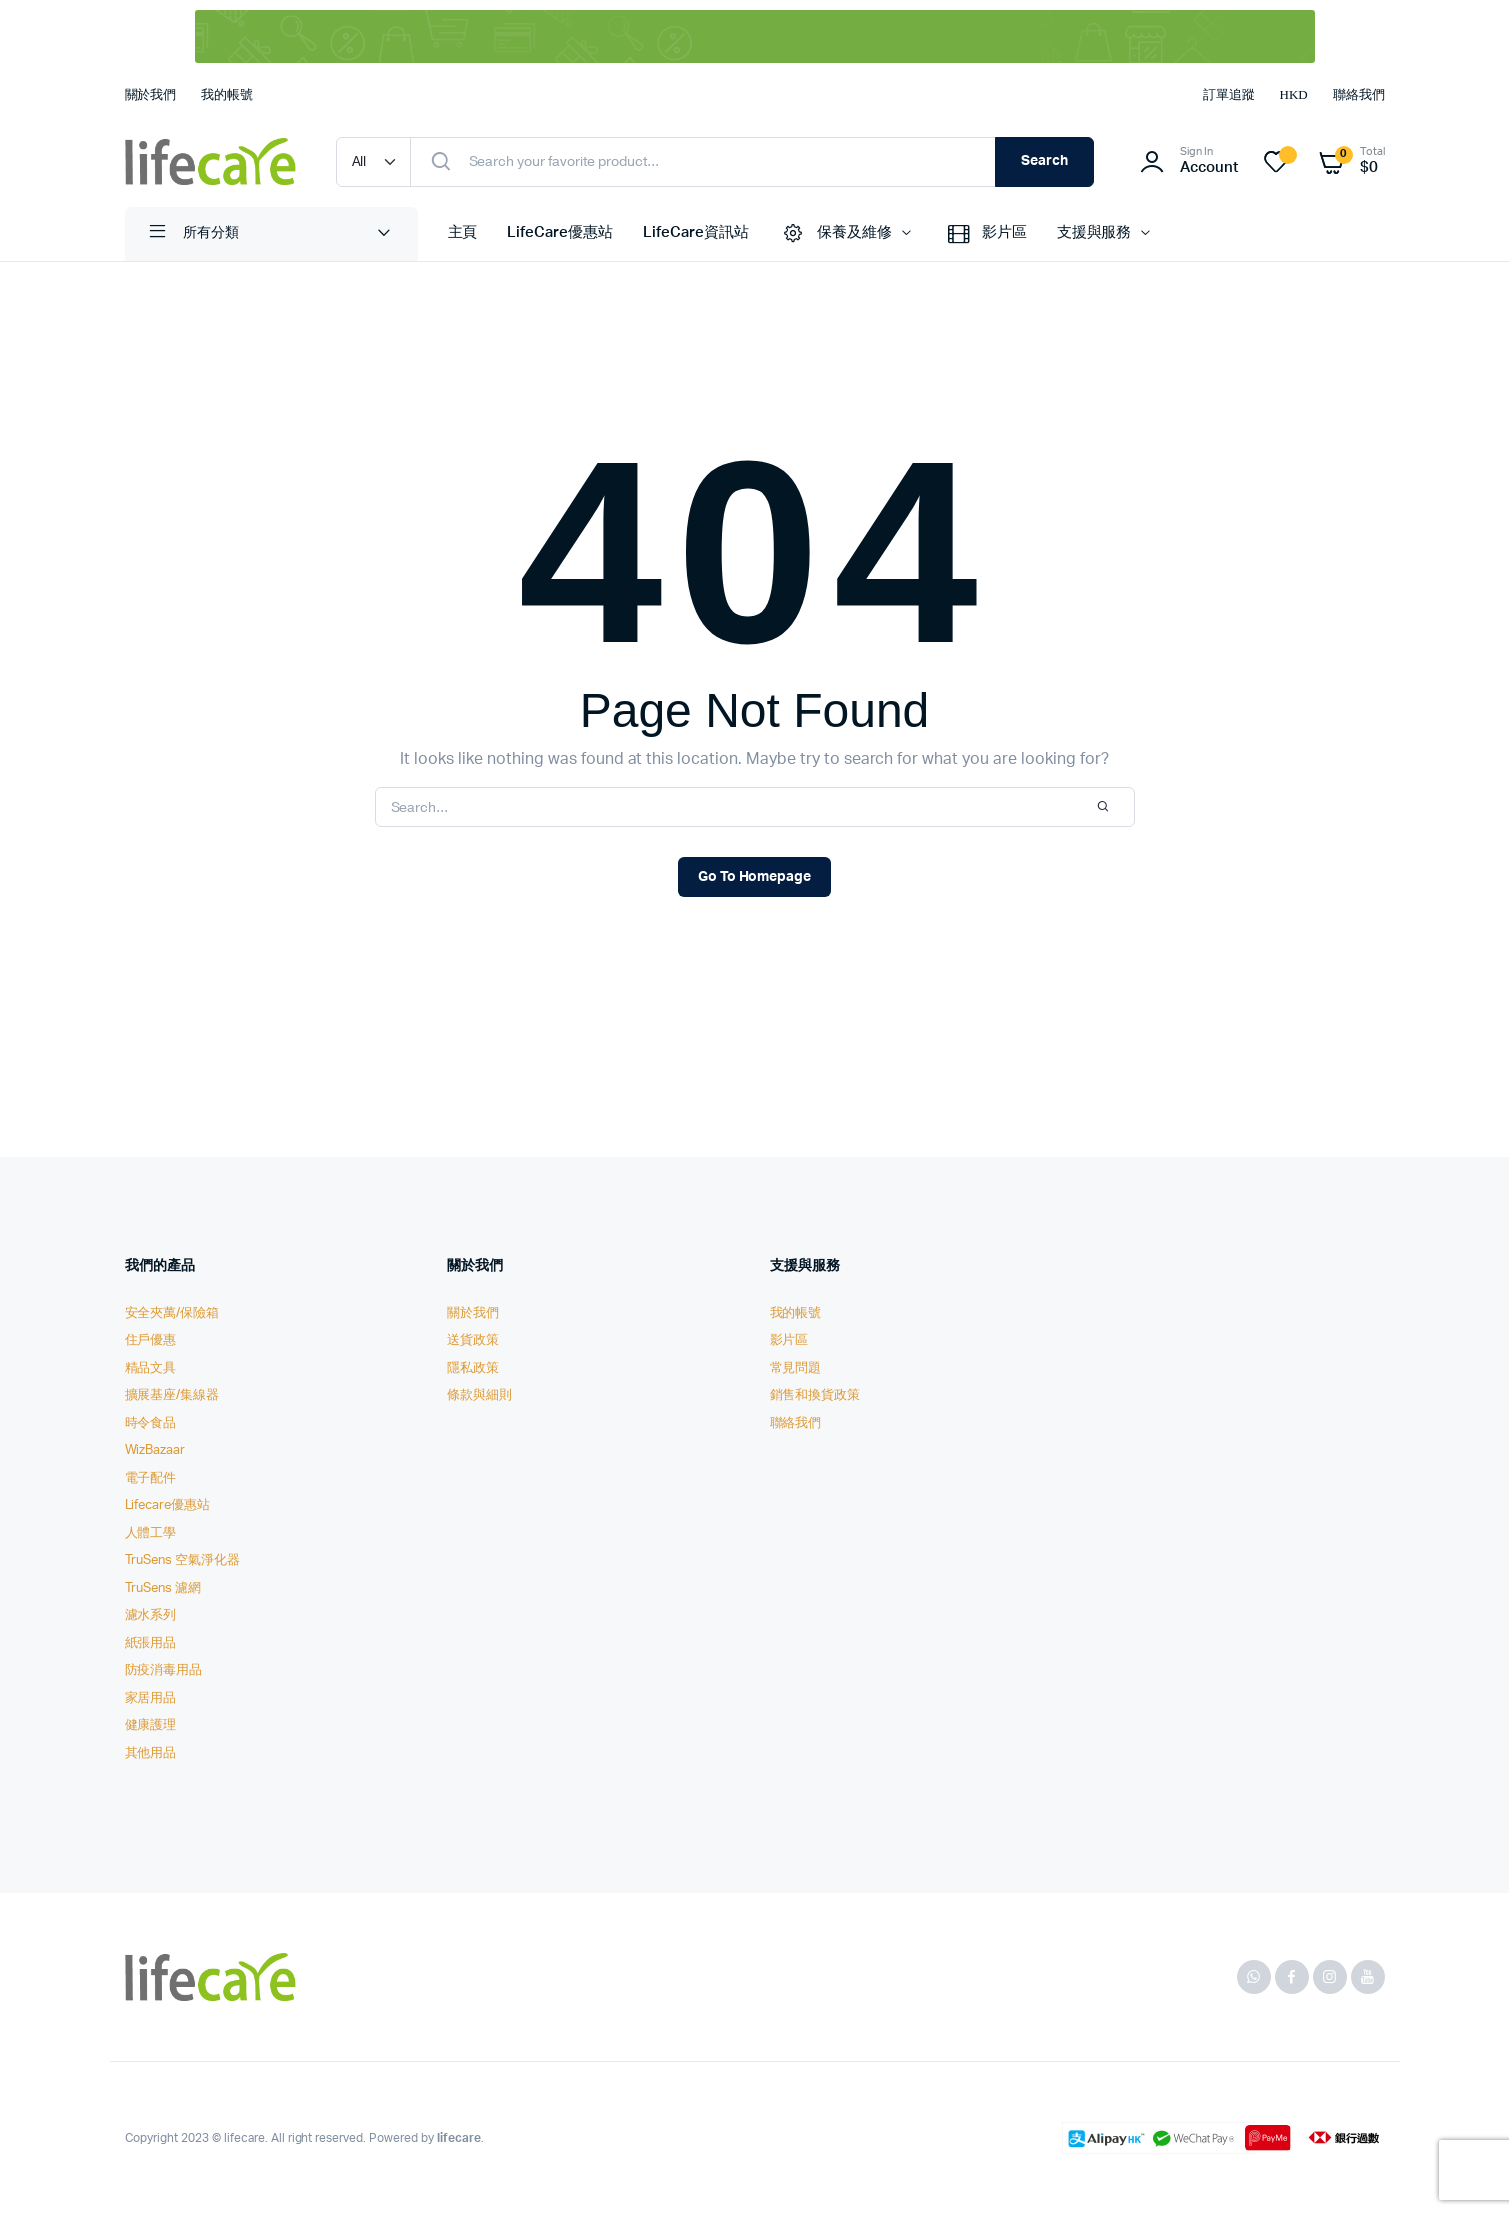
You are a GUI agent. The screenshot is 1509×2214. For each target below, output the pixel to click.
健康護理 (151, 1725)
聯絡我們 (1359, 94)
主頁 (463, 232)
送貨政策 (473, 1340)
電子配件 (151, 1478)
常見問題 (796, 1368)
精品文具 (151, 1368)
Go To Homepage (755, 877)
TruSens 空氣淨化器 (183, 1560)
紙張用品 (151, 1643)
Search (1044, 161)
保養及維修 (835, 234)
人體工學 (151, 1533)
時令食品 (151, 1423)
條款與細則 (479, 1395)
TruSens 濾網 (163, 1588)
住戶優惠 (151, 1340)
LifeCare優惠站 (560, 232)
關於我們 (151, 94)
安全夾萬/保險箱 (172, 1313)
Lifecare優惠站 (168, 1505)
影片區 (985, 234)
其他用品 (151, 1753)
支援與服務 (1094, 232)
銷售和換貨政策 (815, 1395)
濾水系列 (151, 1615)
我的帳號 (227, 94)
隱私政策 (473, 1368)
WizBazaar (155, 1450)
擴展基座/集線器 (172, 1395)
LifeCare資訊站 (696, 232)
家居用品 (151, 1698)
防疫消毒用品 (164, 1670)
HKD (1294, 94)
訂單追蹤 (1229, 94)
